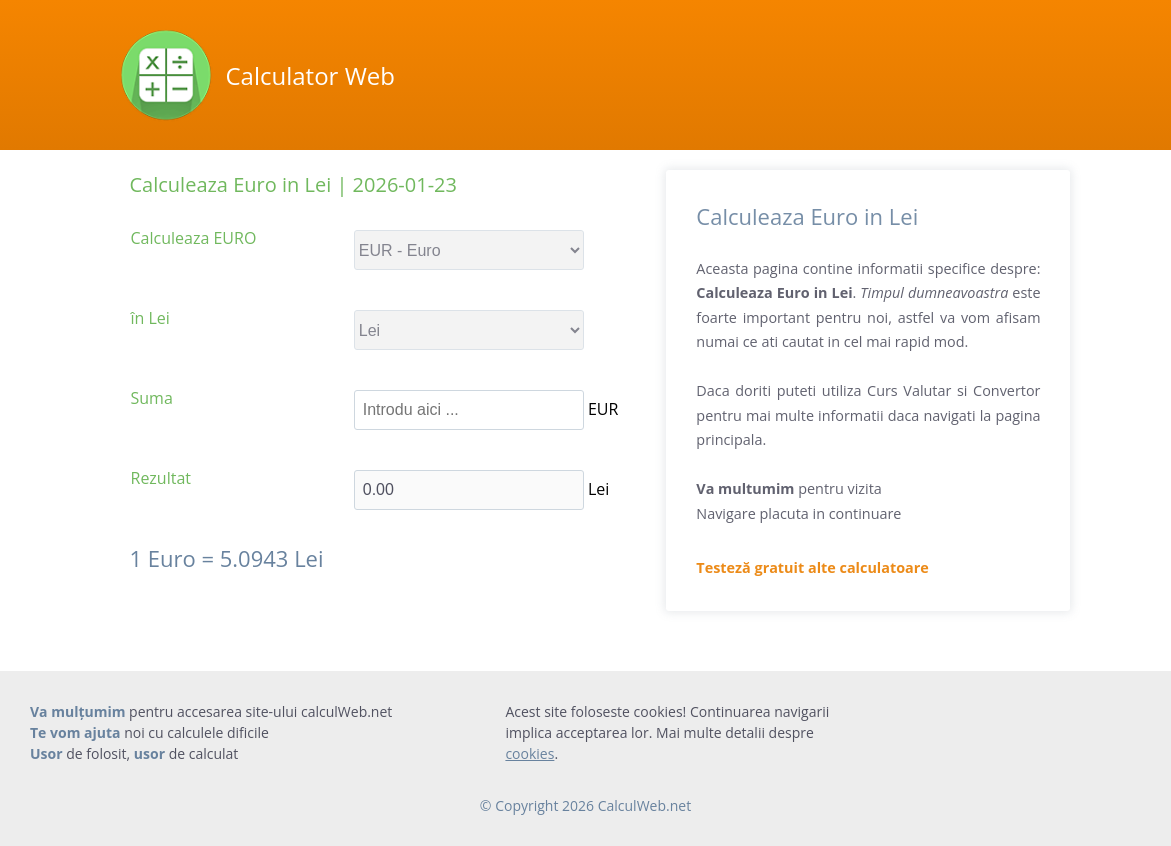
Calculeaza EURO (194, 238)
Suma (152, 398)
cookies (529, 753)
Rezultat (161, 478)
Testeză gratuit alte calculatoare (812, 567)
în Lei (150, 318)
